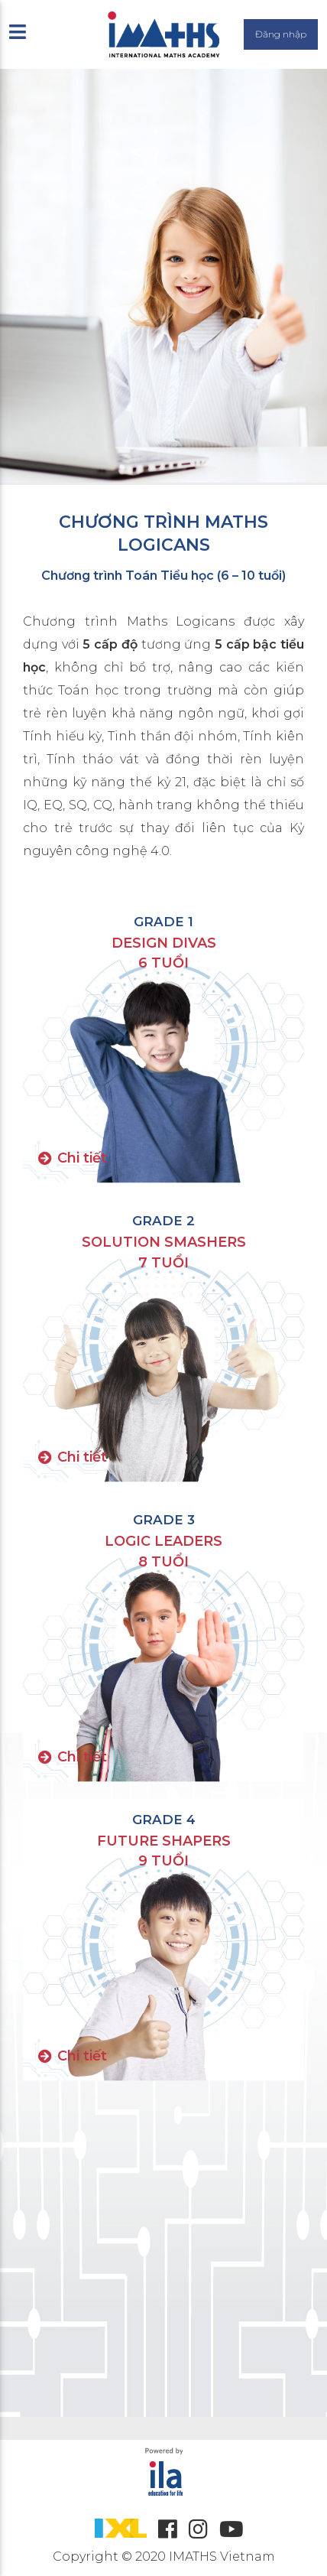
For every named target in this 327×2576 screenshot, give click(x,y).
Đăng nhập (280, 34)
